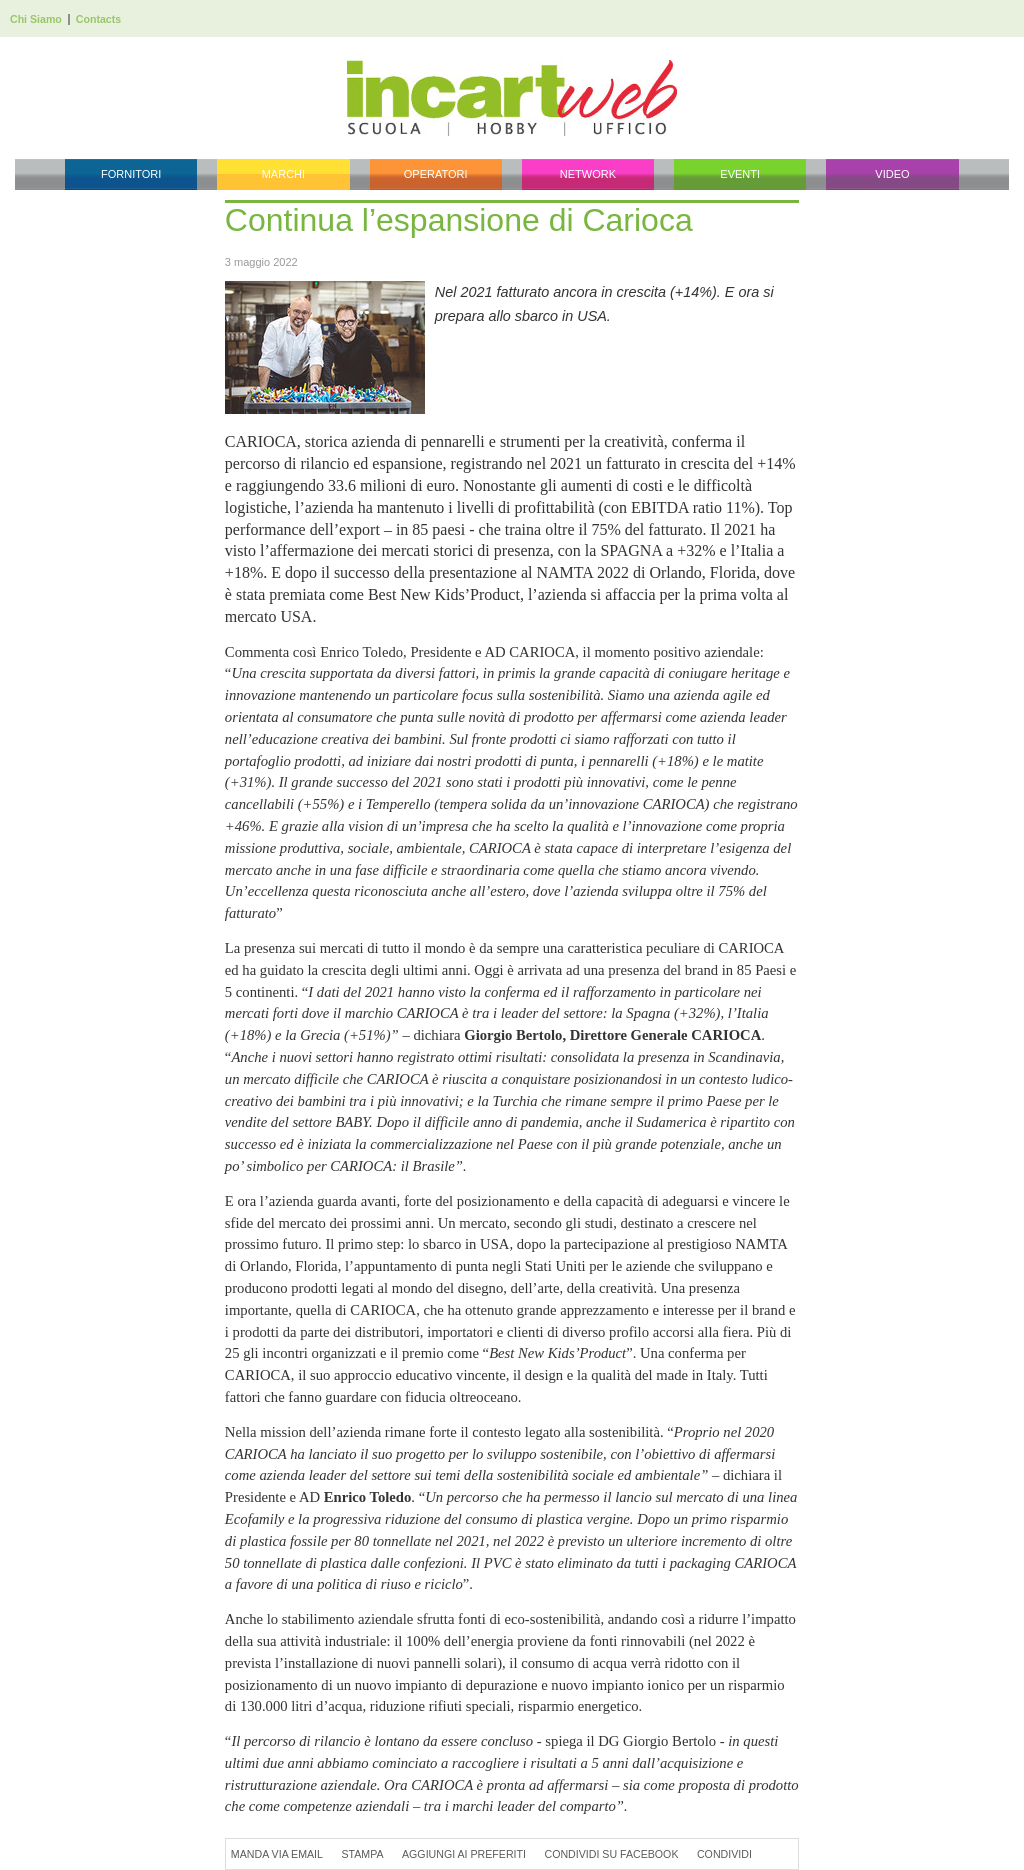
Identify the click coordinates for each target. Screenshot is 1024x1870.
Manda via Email (277, 1854)
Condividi (724, 1854)
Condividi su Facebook (611, 1854)
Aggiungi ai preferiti (464, 1854)
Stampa (362, 1854)
